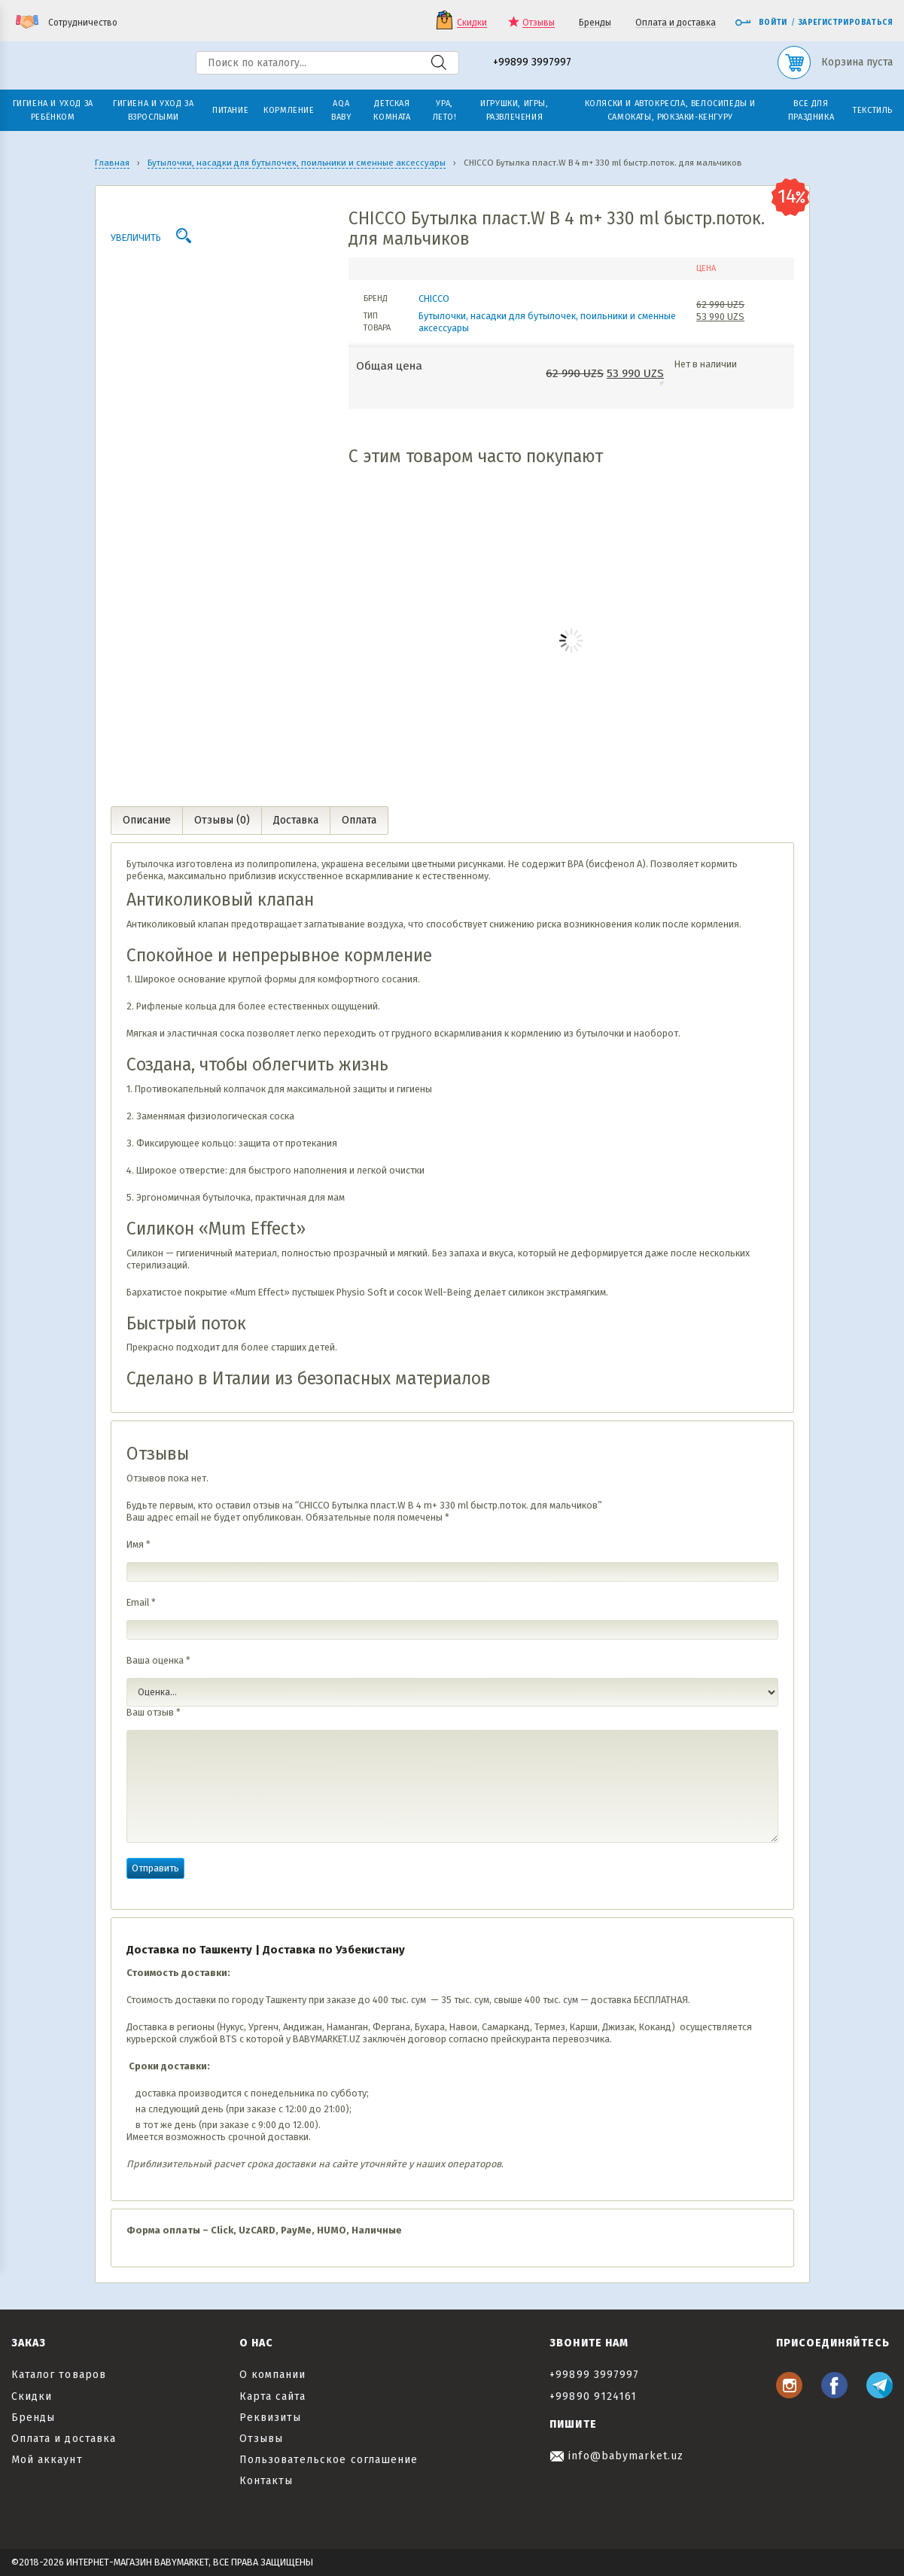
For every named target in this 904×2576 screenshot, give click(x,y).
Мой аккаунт (47, 2459)
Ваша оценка (158, 1660)
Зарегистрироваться (846, 22)
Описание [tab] (147, 820)
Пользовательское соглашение (328, 2459)
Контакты (266, 2480)
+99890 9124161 (593, 2396)
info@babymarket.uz (616, 2456)
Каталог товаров (58, 2374)
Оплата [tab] (359, 820)
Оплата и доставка (675, 23)
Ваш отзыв (153, 1712)
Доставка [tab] (295, 820)
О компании (272, 2374)
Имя (138, 1544)
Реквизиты (270, 2417)
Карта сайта (272, 2396)
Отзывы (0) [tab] (222, 820)
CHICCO (434, 298)
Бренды (595, 23)
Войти (761, 22)
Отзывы (538, 23)
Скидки (472, 23)
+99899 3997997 (532, 63)
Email (141, 1602)
